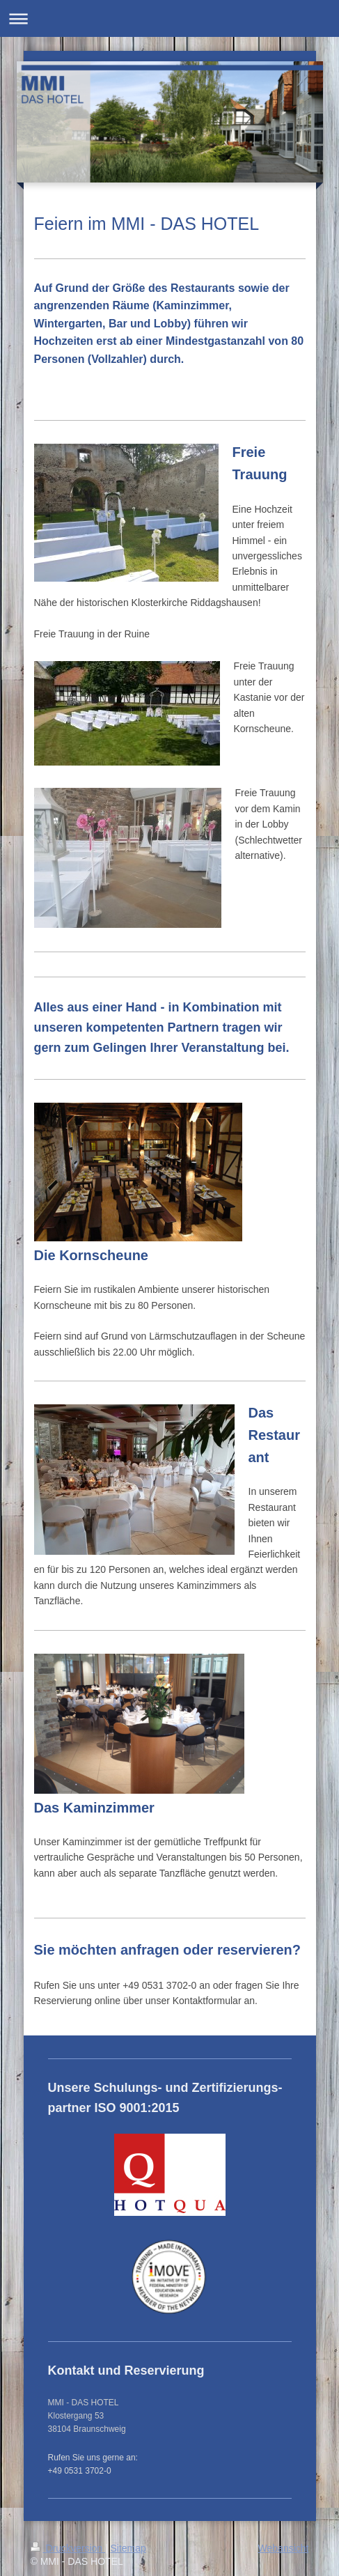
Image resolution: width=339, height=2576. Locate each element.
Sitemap (128, 2548)
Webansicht (283, 2548)
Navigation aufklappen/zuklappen (169, 18)
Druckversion (68, 2548)
